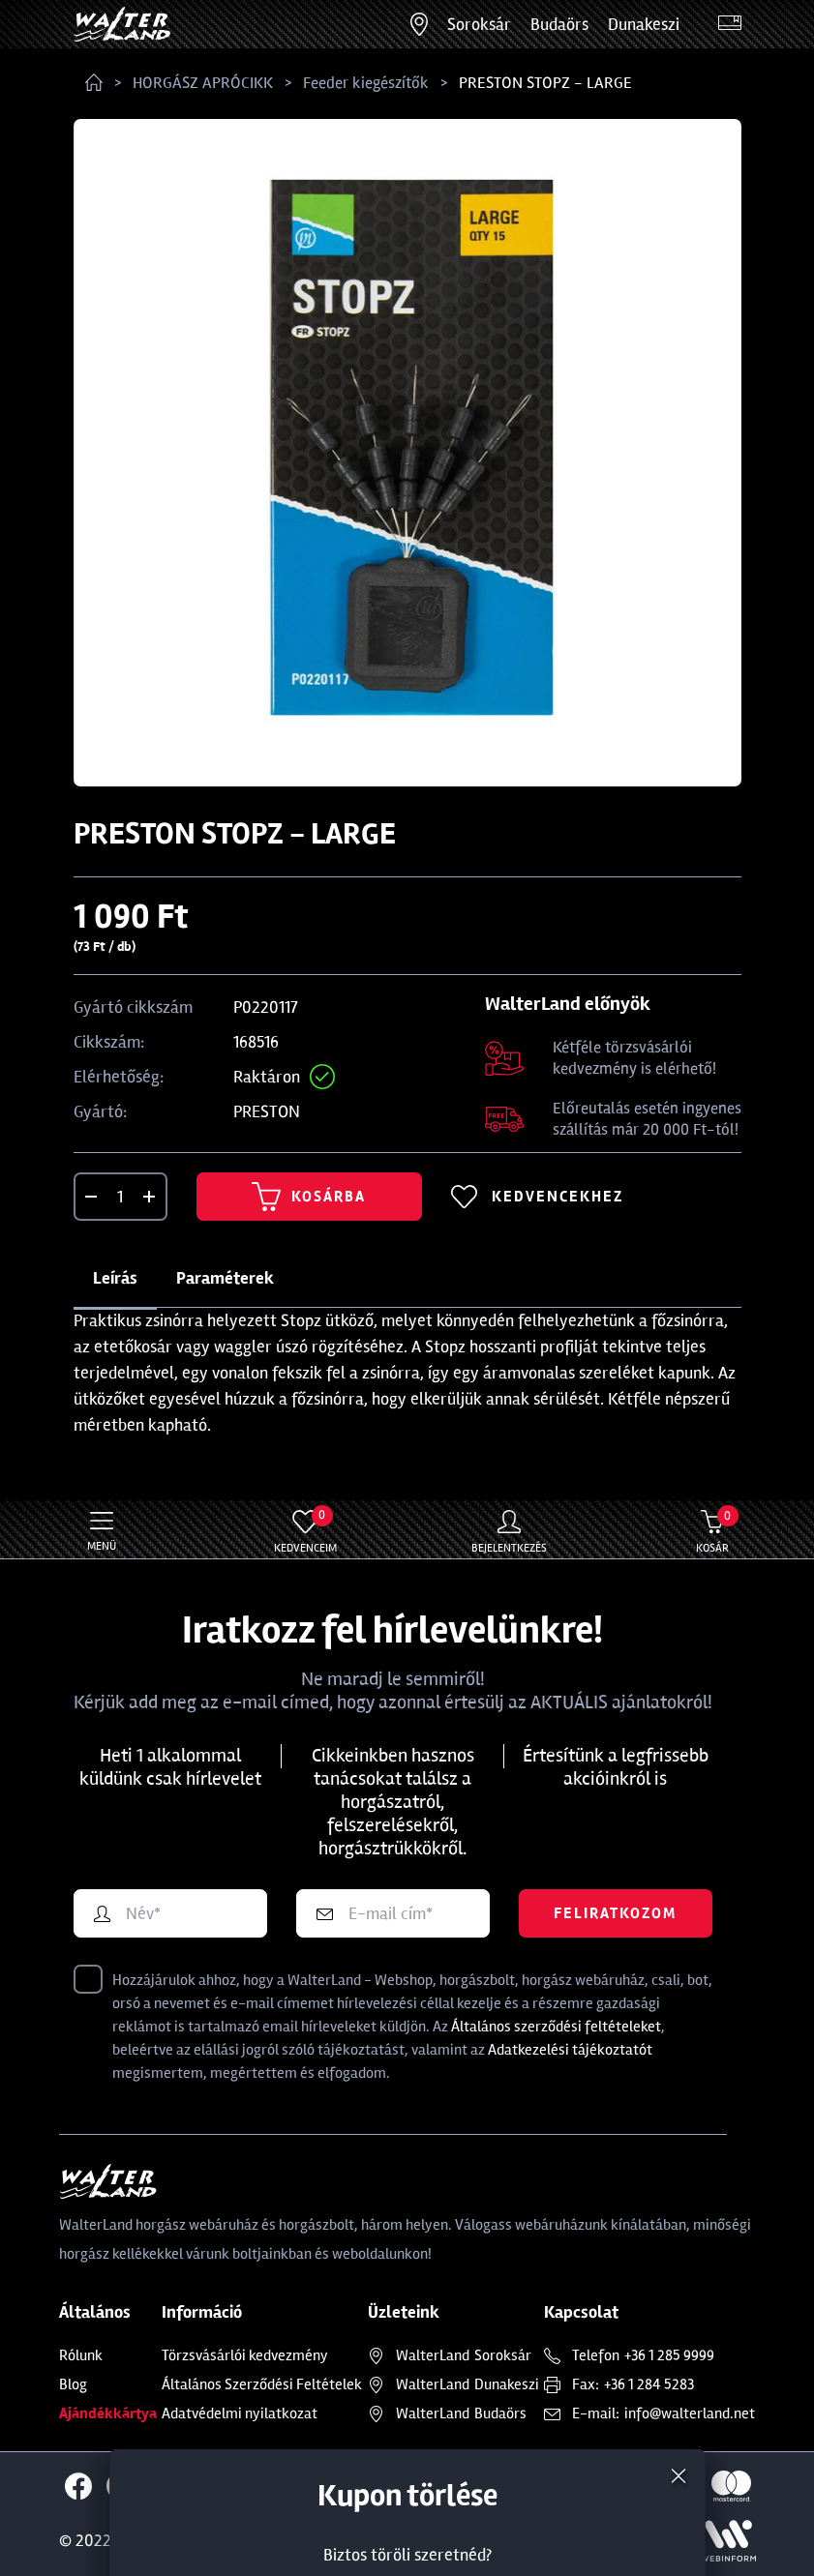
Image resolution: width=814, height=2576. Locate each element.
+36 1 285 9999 (669, 2355)
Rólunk (81, 2355)
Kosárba (309, 1196)
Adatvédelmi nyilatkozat (239, 2413)
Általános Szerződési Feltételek (262, 2384)
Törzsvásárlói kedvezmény (245, 2355)
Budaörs (559, 24)
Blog (73, 2384)
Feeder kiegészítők (366, 82)
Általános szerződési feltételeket (556, 2026)
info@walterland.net (689, 2413)
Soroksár (479, 24)
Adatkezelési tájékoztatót (570, 2049)
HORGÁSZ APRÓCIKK (203, 82)
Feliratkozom (615, 1913)
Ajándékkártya (108, 2413)
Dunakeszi (643, 24)
